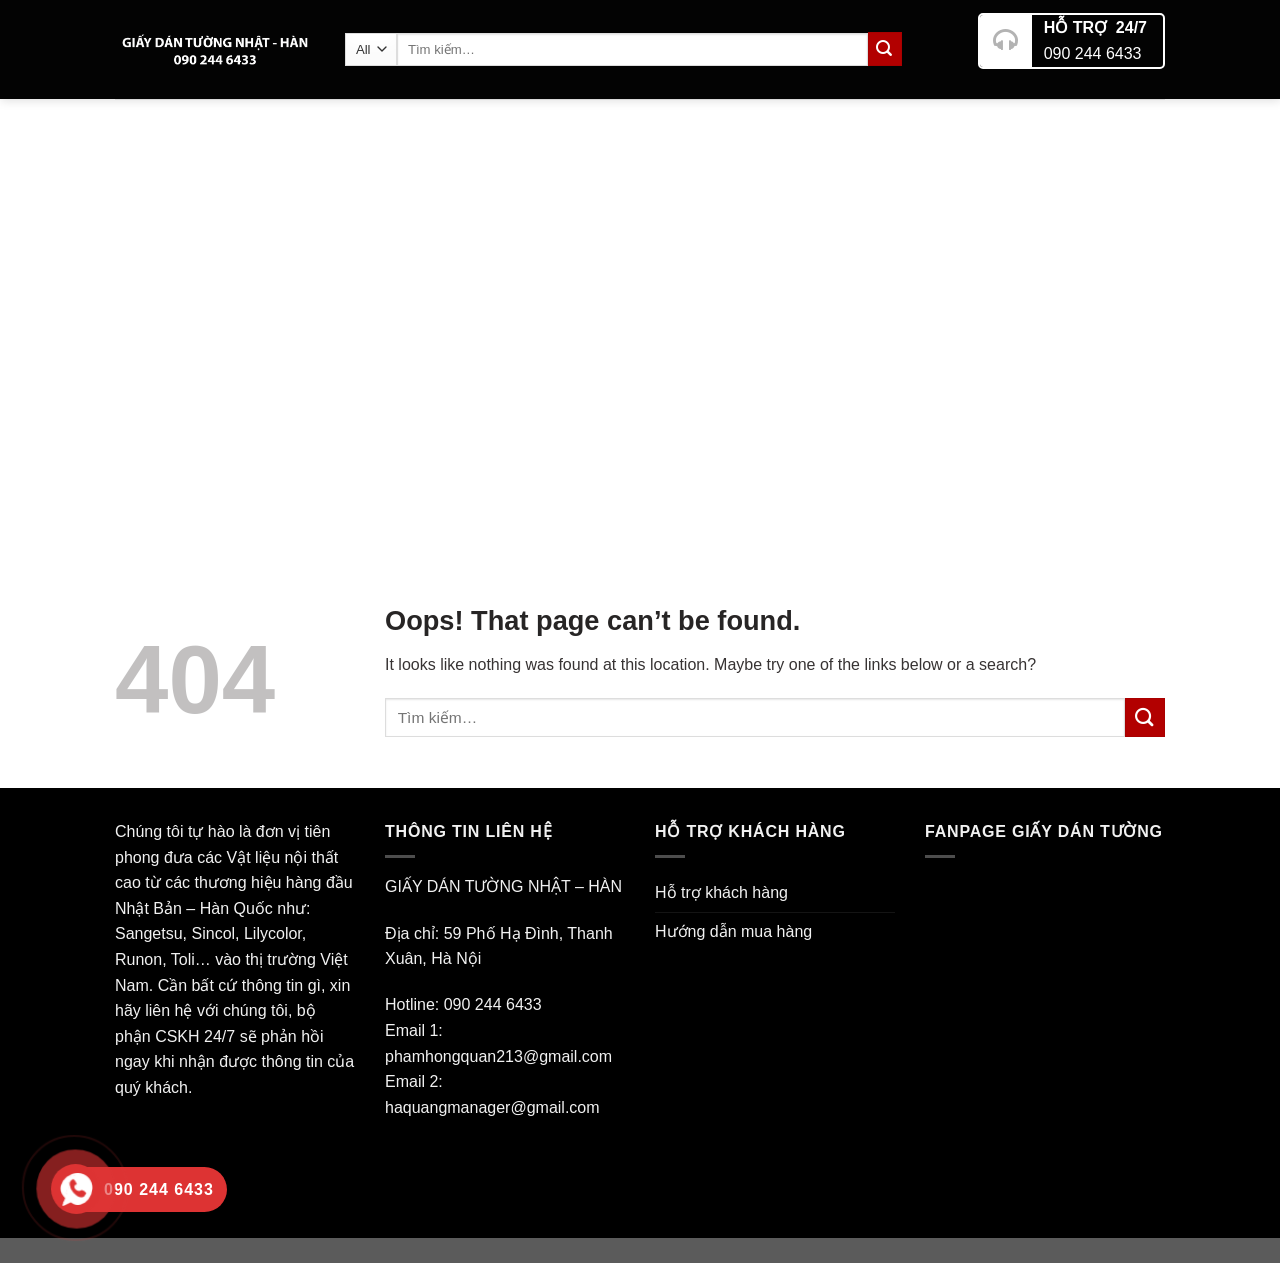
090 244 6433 (1093, 45)
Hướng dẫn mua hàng (733, 931)
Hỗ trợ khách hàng (721, 892)
